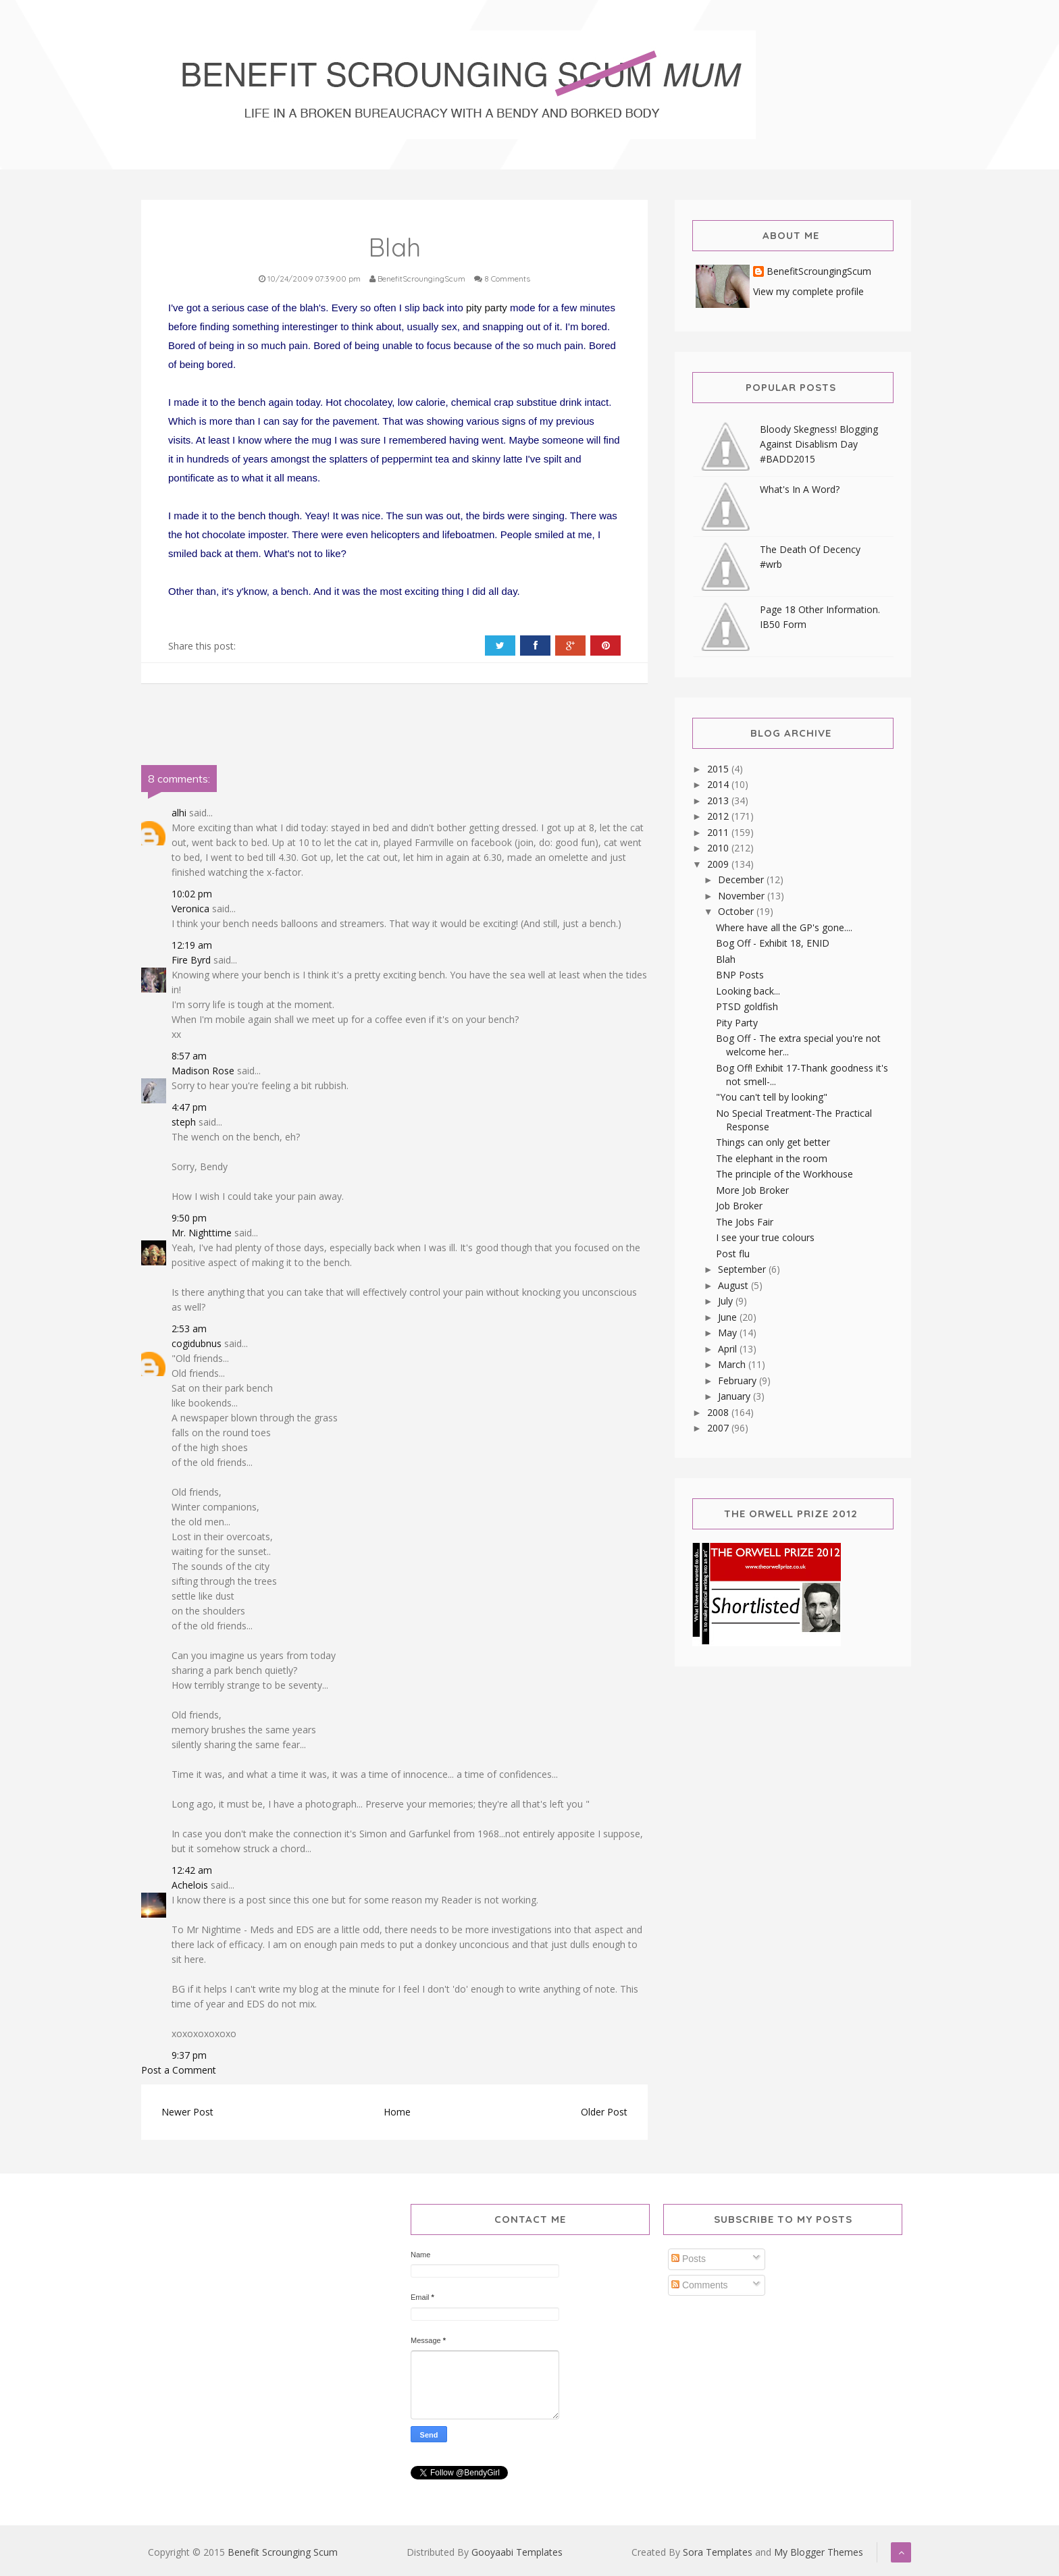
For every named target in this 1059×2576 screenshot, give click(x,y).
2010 (719, 847)
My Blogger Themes (818, 2552)
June (729, 1317)
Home (397, 2111)
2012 (719, 816)
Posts (688, 2258)
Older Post (604, 2111)
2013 (719, 800)
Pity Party (737, 1022)
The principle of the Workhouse (784, 1173)
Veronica (190, 908)
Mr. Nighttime (202, 1232)
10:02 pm (192, 893)
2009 (719, 864)
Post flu (733, 1253)
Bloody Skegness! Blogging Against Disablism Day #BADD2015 (819, 444)
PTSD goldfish (747, 1006)
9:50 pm (189, 1217)
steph (184, 1121)
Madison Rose (203, 1070)
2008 (719, 1412)
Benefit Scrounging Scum (283, 2552)
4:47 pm (189, 1107)
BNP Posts (740, 974)
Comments (699, 2285)
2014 (719, 784)
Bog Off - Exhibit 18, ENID (772, 943)
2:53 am (189, 1328)
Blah (725, 959)
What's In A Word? (800, 489)
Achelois (190, 1884)
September (743, 1269)
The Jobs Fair (744, 1221)
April (729, 1348)
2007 (719, 1427)
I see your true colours (765, 1237)
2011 (719, 832)
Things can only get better (773, 1142)
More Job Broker (752, 1190)
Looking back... (748, 990)
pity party (486, 307)
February (738, 1380)
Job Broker (739, 1205)
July (726, 1300)
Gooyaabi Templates (517, 2552)
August (734, 1285)
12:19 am (192, 945)
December (742, 879)
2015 (719, 768)
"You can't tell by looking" (771, 1096)
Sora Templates (717, 2552)
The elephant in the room (771, 1158)
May (729, 1332)
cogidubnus (197, 1343)
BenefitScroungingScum (819, 272)
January (735, 1396)
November (742, 895)
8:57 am (189, 1055)
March (733, 1364)
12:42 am (192, 1870)
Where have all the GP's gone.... (784, 927)
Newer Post (187, 2111)
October (737, 911)
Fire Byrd (191, 959)
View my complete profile (808, 291)
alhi (179, 812)
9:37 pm (189, 2055)
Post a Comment (178, 2070)
